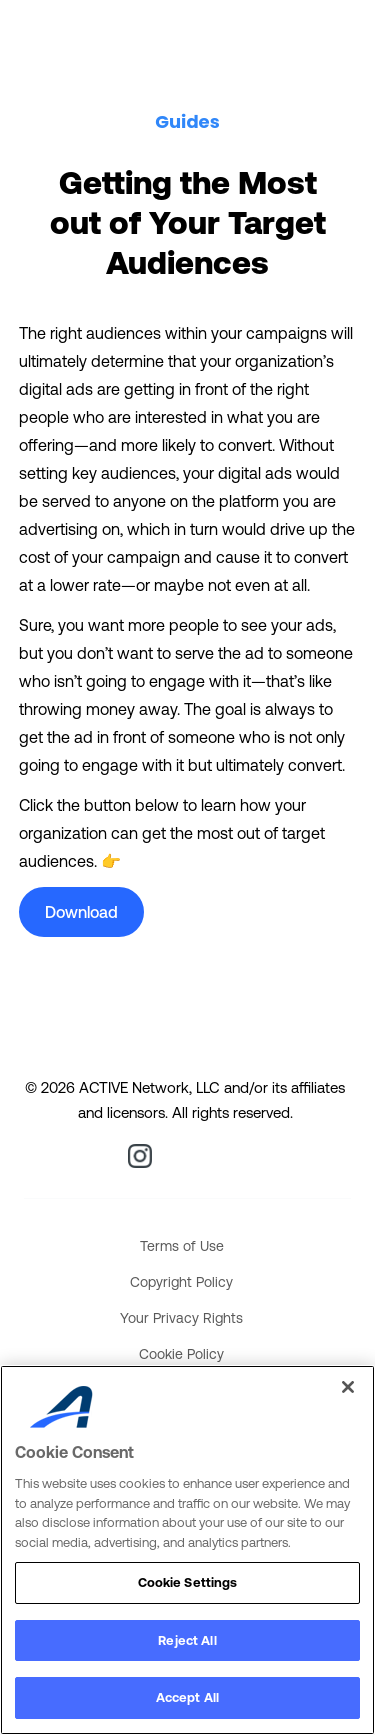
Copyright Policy (181, 1282)
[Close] (348, 1387)
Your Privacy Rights (181, 1318)
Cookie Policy (181, 1354)
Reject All (187, 1640)
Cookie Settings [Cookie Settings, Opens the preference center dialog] (188, 1582)
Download (81, 912)
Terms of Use (182, 1246)
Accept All (187, 1697)
